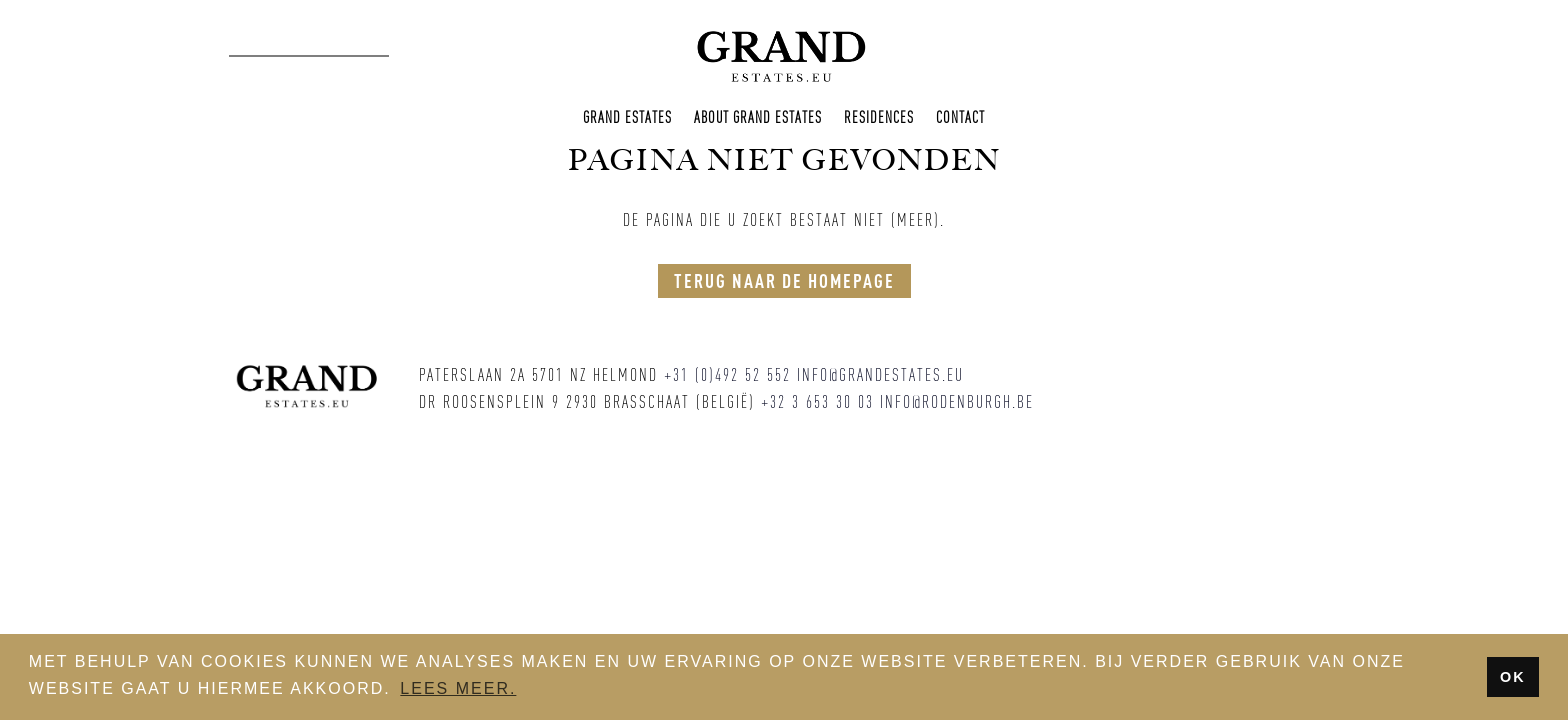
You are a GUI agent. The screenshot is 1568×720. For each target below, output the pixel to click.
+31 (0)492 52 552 (727, 375)
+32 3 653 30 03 (817, 402)
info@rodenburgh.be (957, 402)
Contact (960, 117)
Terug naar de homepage (784, 281)
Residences (879, 117)
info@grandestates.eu (880, 375)
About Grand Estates (758, 117)
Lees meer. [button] (458, 688)
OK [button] (1513, 677)
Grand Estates (627, 117)
